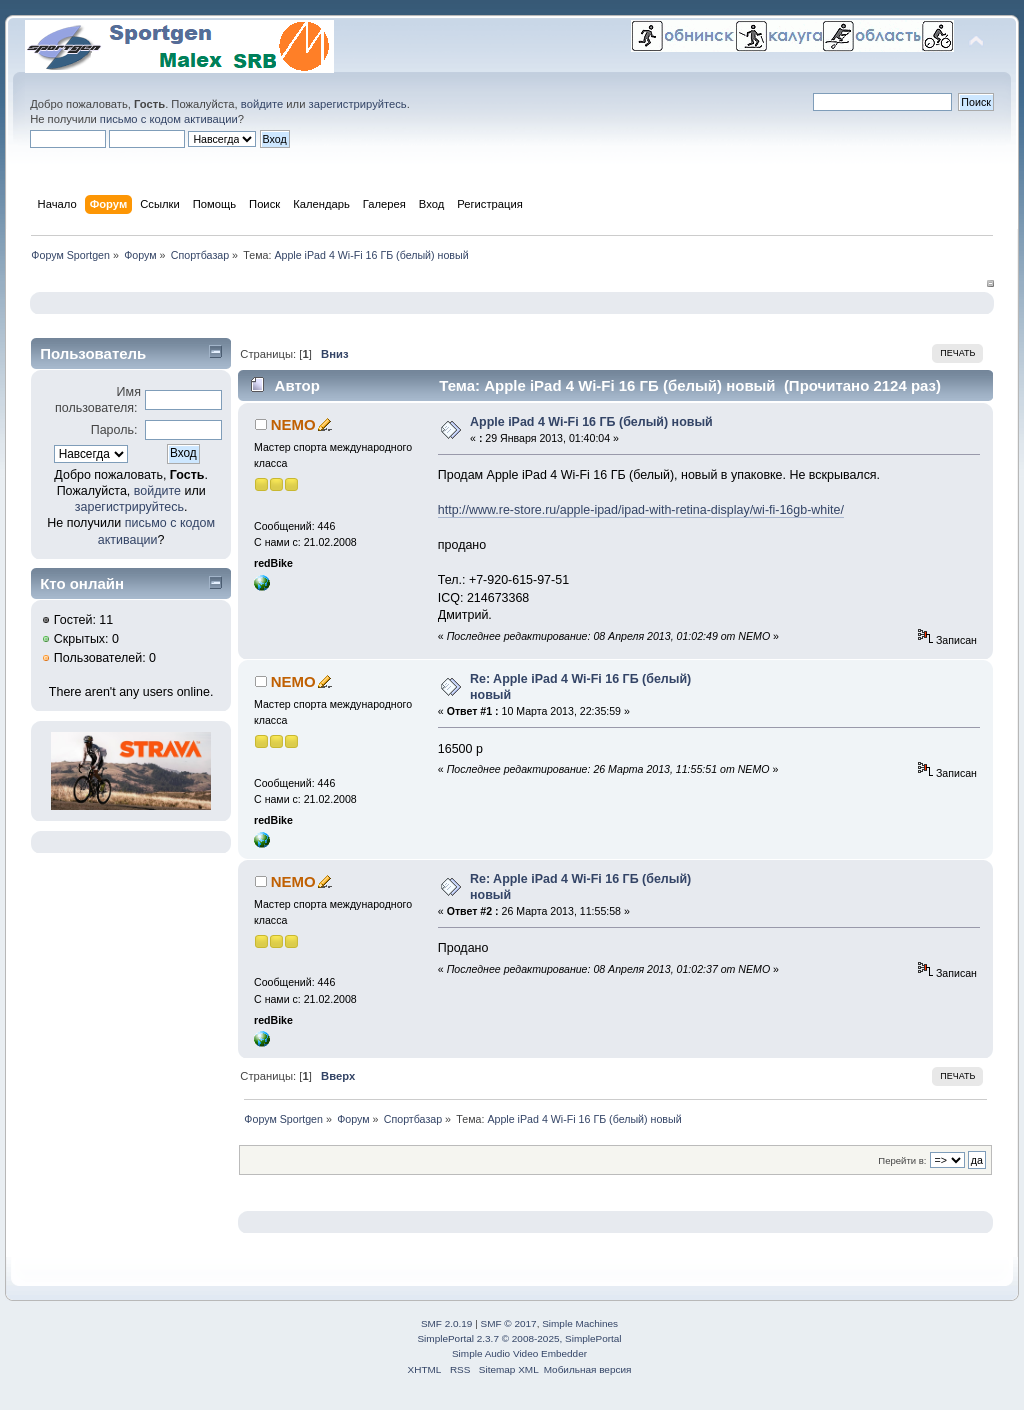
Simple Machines (580, 1323)
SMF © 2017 (509, 1323)
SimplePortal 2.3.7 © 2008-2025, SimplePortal (519, 1338)
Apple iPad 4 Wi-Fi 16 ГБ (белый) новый (591, 422)
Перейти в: (902, 1160)
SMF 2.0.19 (447, 1323)
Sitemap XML (509, 1369)
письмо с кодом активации (169, 119)
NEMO (293, 424)
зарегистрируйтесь (358, 104)
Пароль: (114, 430)
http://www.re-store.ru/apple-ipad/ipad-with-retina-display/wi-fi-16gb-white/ (641, 510)
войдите (262, 104)
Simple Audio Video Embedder (519, 1353)
